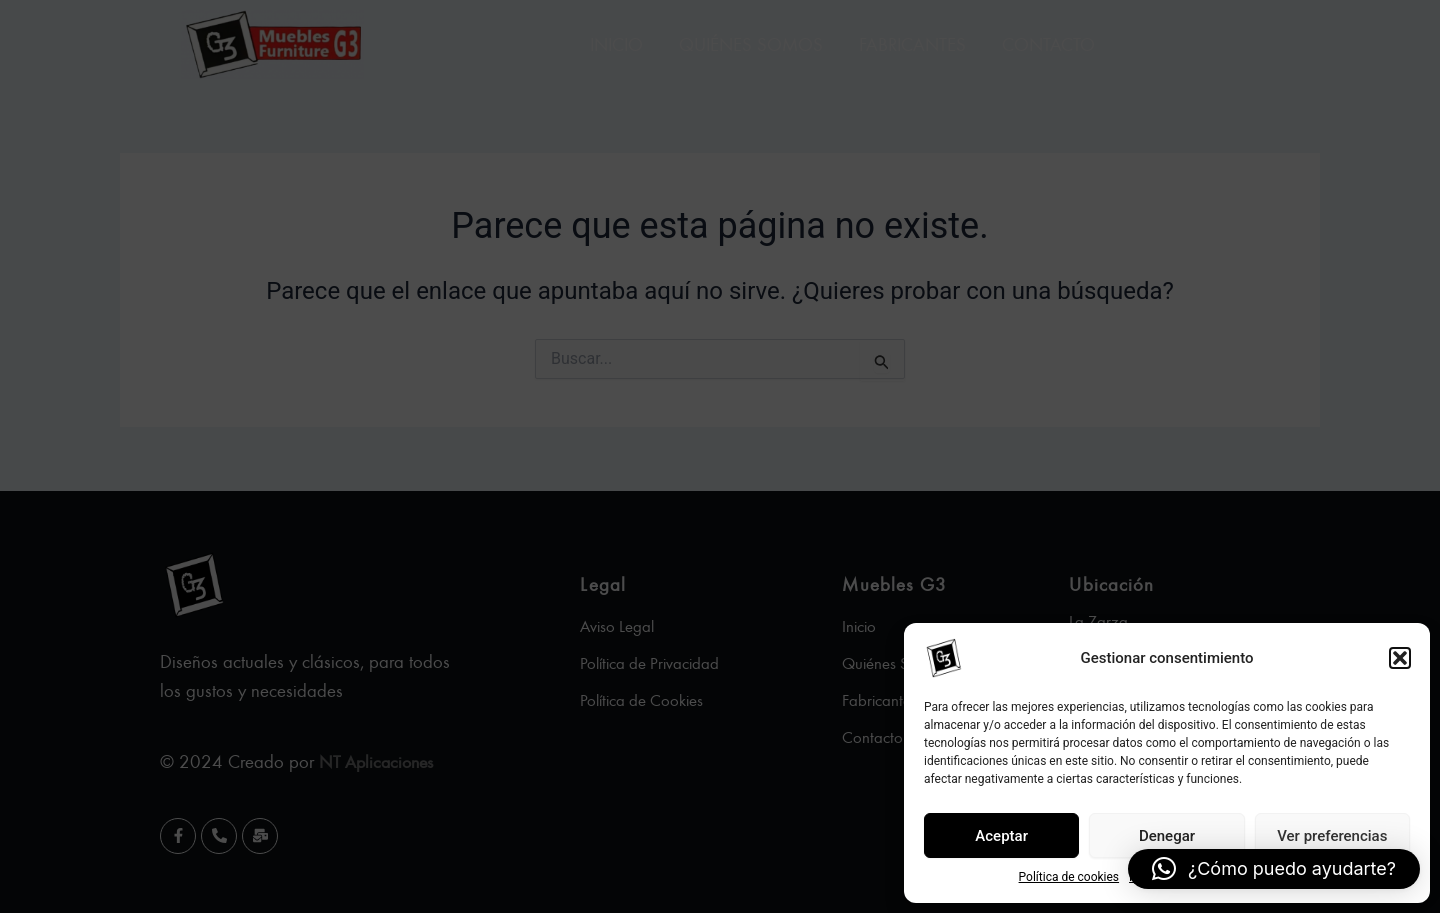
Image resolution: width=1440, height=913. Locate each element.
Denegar (1167, 836)
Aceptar (1001, 836)
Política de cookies (1069, 877)
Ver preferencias (1332, 836)
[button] (1400, 658)
